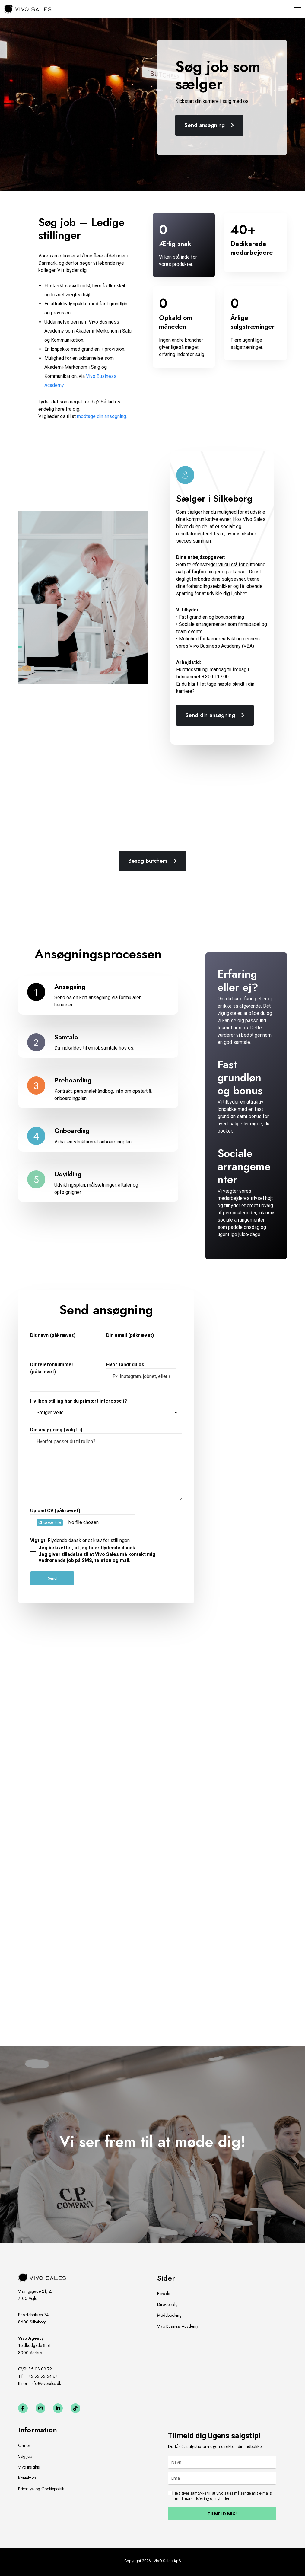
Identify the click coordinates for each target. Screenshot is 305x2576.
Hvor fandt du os (141, 1373)
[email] (222, 2478)
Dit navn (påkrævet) (65, 1343)
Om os (24, 2445)
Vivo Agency (30, 2338)
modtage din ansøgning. (102, 416)
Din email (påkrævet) (141, 1343)
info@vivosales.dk (46, 2383)
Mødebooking (169, 2315)
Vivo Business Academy (177, 2326)
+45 (42, 2376)
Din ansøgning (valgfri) (106, 1464)
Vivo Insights (29, 2467)
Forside (163, 2294)
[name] (222, 2462)
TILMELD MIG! (222, 2514)
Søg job (25, 2456)
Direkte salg (167, 2304)
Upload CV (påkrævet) (106, 1522)
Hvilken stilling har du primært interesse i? (106, 1409)
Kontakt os (27, 2478)
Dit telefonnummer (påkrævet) (65, 1377)
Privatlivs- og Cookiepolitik (41, 2489)
